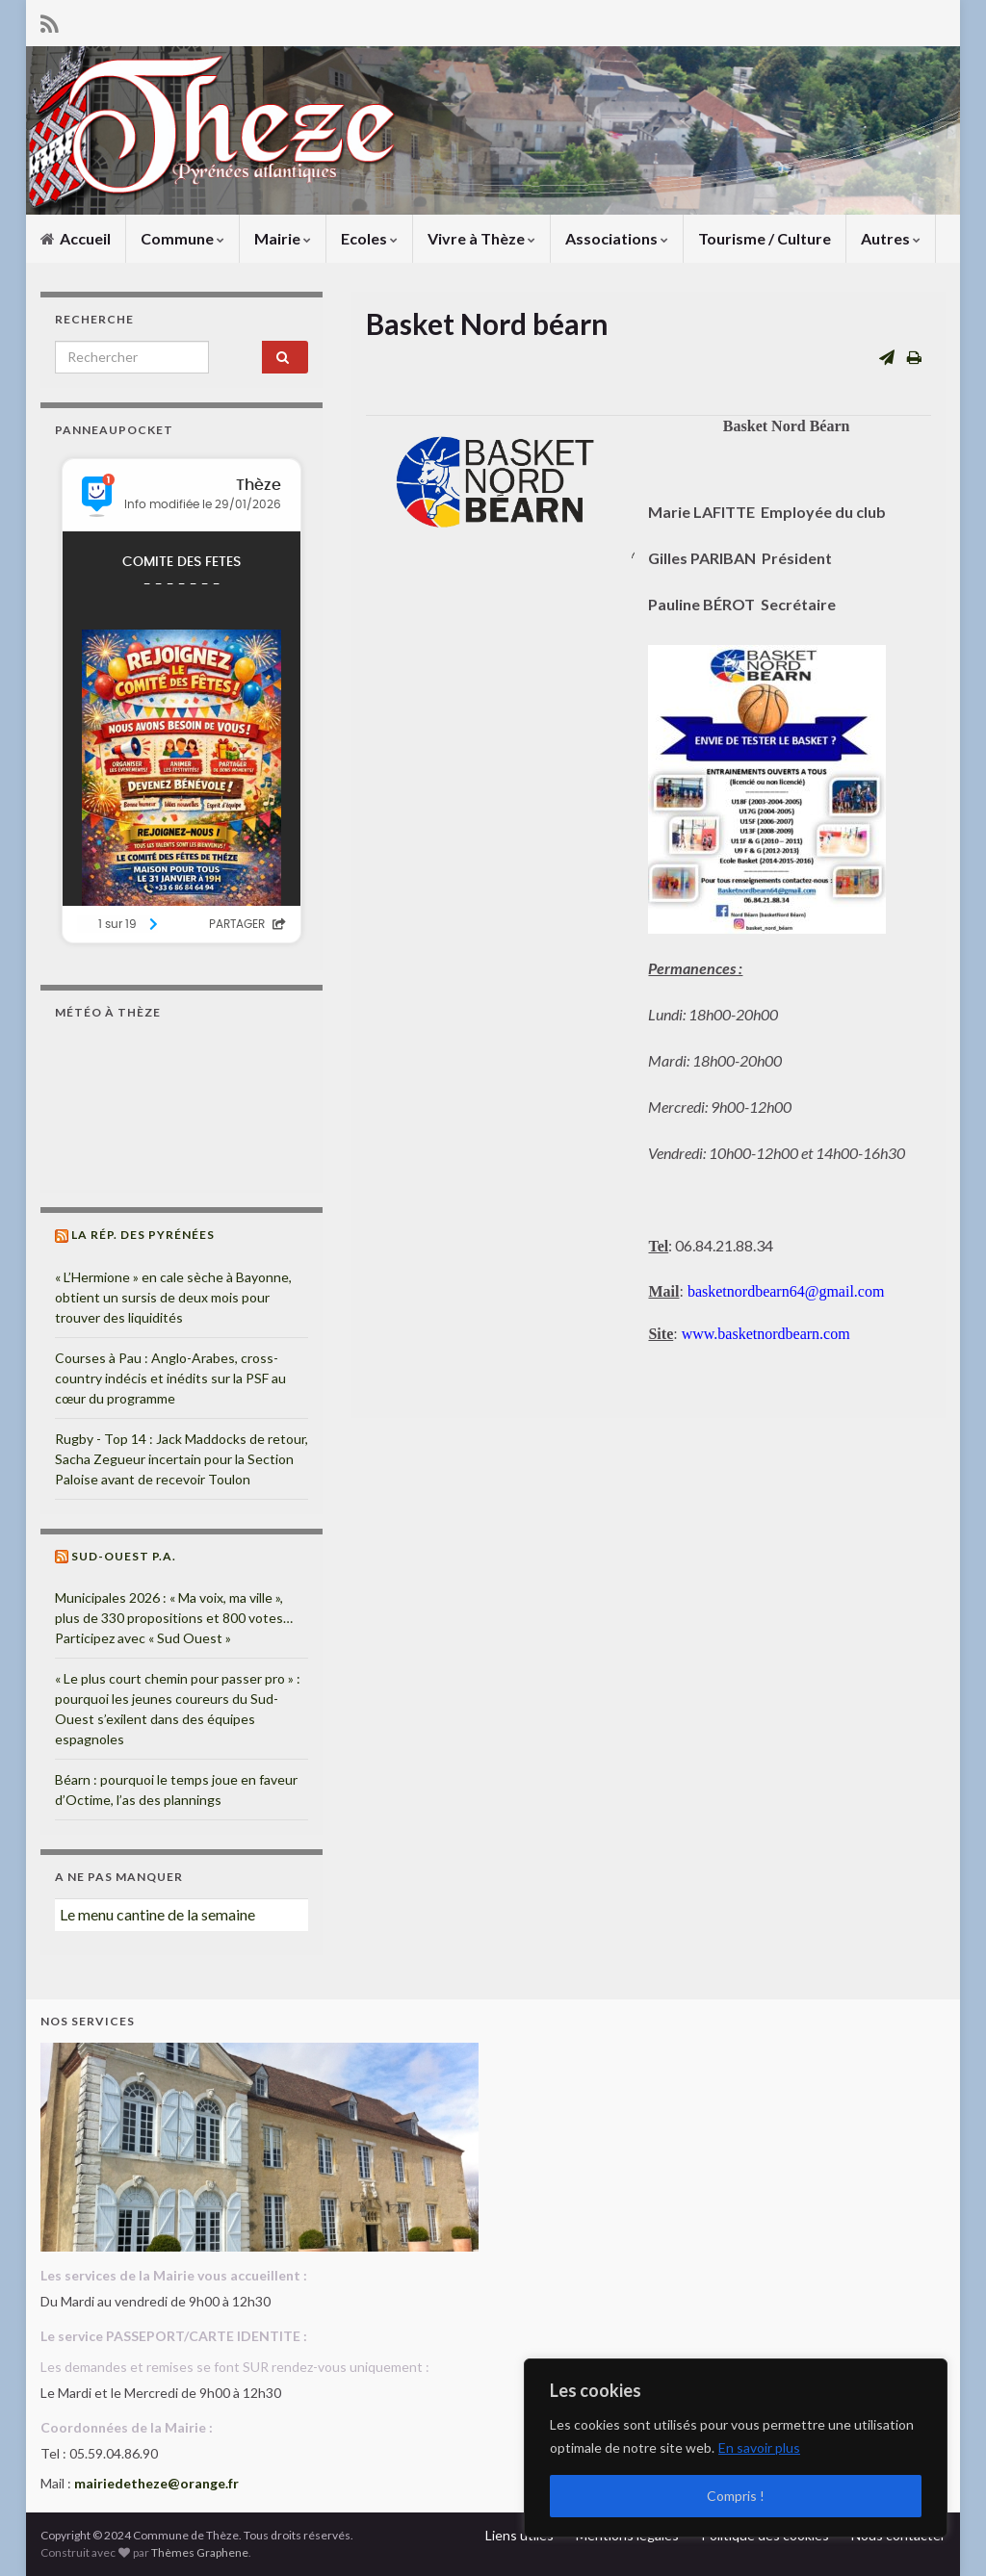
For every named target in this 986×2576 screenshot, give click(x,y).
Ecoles (369, 238)
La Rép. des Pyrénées (143, 1234)
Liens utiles (519, 2535)
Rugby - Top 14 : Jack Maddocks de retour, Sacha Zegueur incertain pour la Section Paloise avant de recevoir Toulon (181, 1458)
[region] (735, 2447)
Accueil (75, 238)
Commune (182, 238)
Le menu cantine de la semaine (157, 1914)
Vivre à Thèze (481, 238)
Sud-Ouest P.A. (123, 1556)
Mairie (282, 238)
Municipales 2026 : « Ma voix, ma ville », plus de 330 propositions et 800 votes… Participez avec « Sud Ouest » (174, 1617)
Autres (891, 238)
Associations (616, 238)
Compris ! (736, 2495)
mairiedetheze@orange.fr (156, 2483)
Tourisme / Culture (764, 238)
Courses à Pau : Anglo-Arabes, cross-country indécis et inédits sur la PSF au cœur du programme (170, 1378)
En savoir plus (759, 2447)
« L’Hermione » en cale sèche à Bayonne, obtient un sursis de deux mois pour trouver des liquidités (173, 1297)
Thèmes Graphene (199, 2552)
